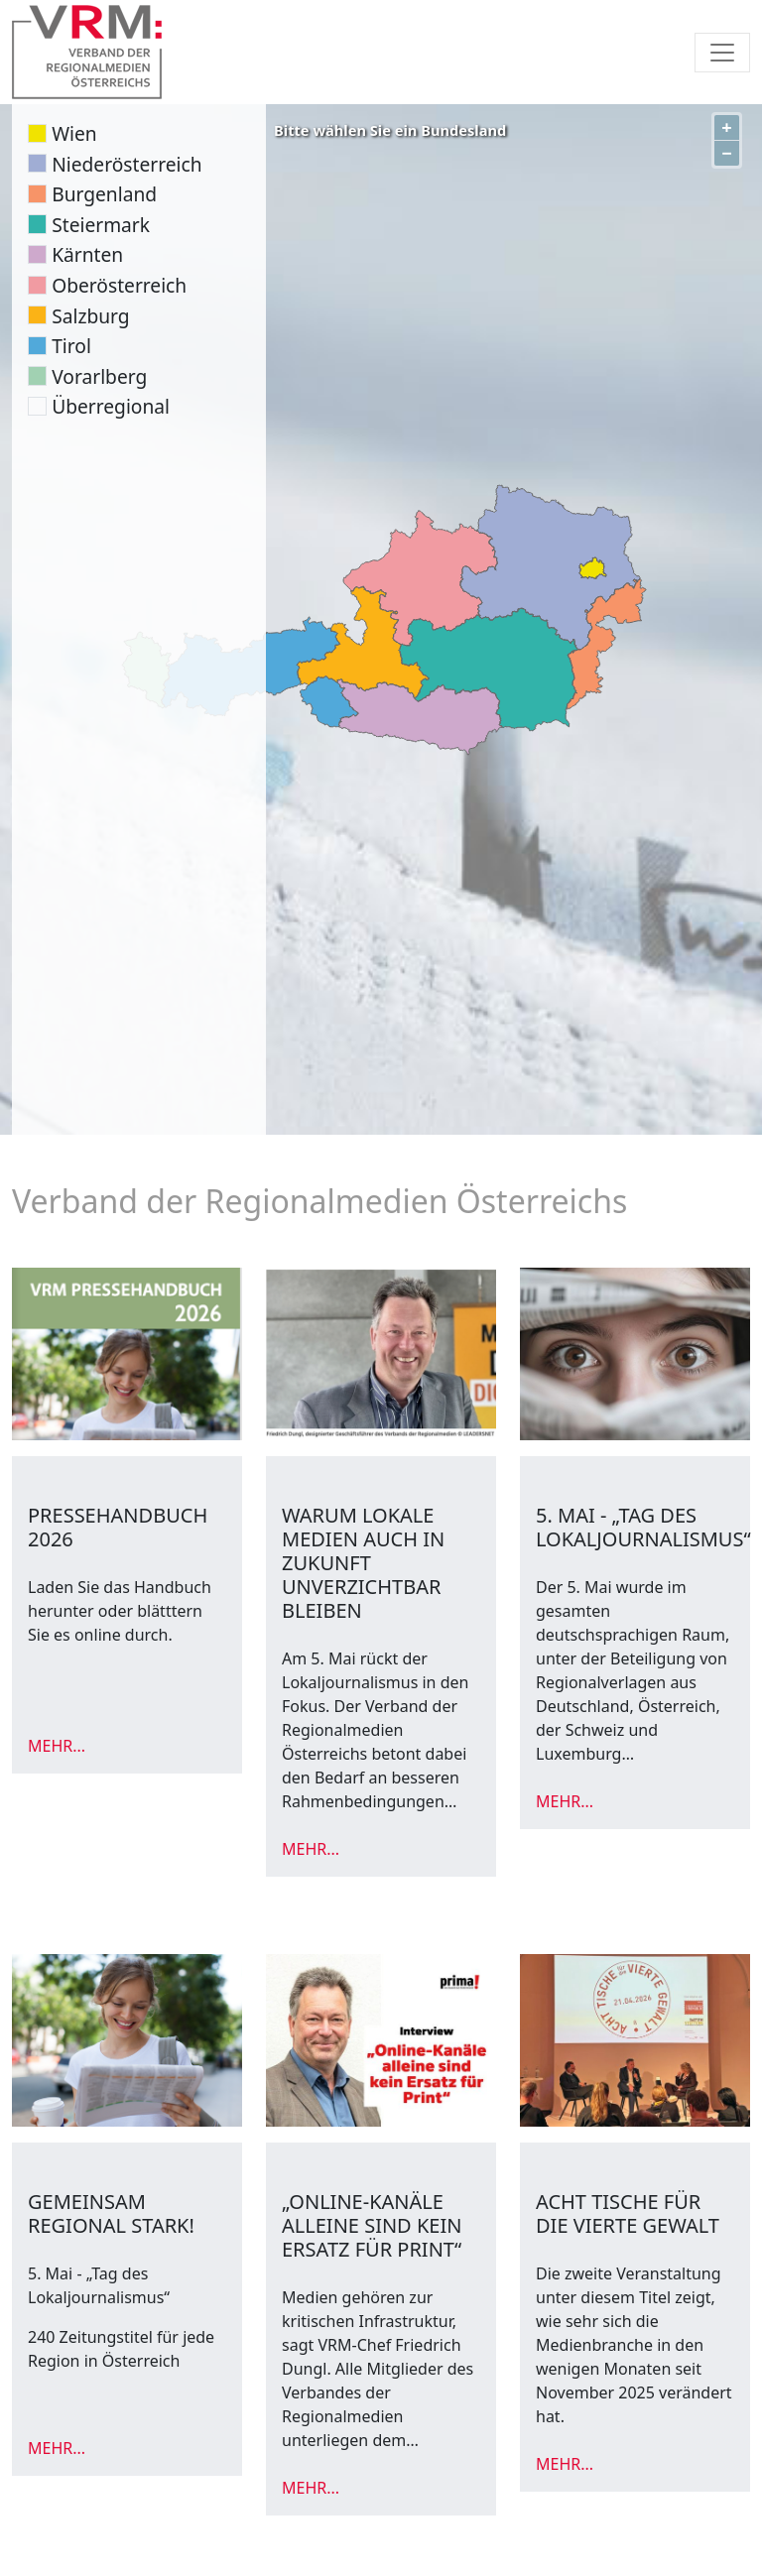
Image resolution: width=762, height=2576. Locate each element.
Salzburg (90, 316)
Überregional (111, 406)
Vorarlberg (99, 376)
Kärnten (87, 254)
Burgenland (104, 194)
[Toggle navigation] (722, 52)
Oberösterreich (119, 285)
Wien (74, 133)
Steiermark (101, 224)
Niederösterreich (126, 164)
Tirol (71, 345)
